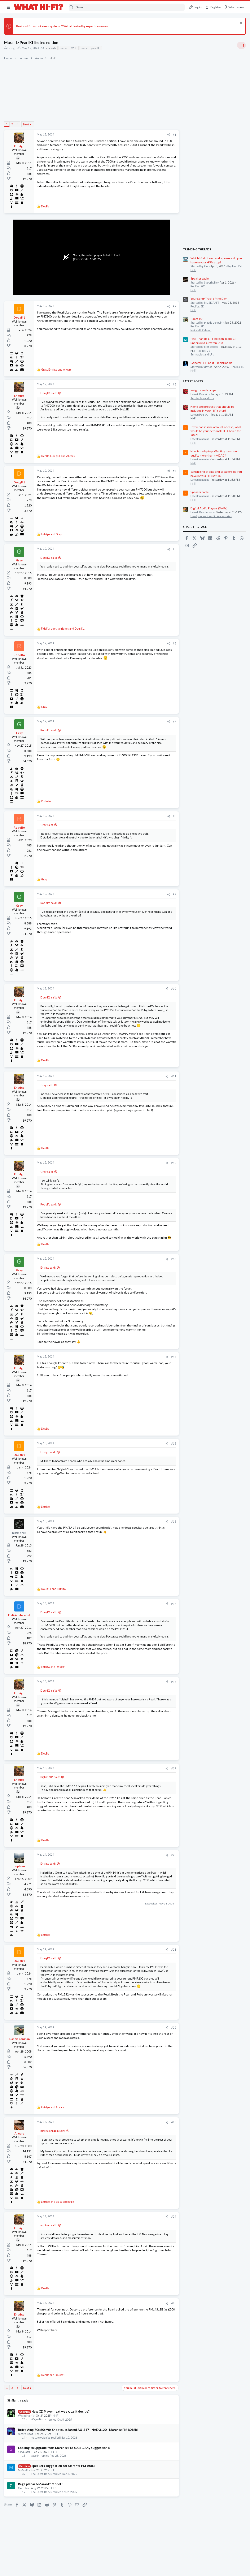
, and (56, 369)
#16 (173, 1521)
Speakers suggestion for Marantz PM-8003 (63, 2466)
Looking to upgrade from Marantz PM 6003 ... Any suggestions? (64, 2448)
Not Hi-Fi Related (200, 330)
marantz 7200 (68, 48)
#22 (173, 2027)
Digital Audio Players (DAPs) (208, 508)
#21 (173, 1949)
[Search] (127, 7)
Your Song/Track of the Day (208, 298)
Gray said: (46, 825)
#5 (174, 549)
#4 (174, 471)
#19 (173, 1768)
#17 (173, 1603)
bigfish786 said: (50, 1777)
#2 (174, 306)
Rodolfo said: (48, 730)
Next (26, 124)
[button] (8, 7)
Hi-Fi (55, 2415)
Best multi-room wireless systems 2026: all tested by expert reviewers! (63, 26)
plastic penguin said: (52, 2130)
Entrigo (12, 48)
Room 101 (197, 318)
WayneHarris (26, 2415)
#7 (174, 721)
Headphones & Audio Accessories (211, 516)
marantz (51, 48)
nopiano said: (48, 2225)
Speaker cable (199, 278)
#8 (174, 816)
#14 (173, 1357)
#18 (173, 1681)
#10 (173, 988)
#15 (173, 1443)
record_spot (25, 2433)
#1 (174, 134)
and (51, 534)
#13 (173, 1259)
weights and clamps (203, 390)
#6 (174, 643)
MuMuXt (23, 2470)
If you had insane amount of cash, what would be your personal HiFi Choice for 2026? (215, 431)
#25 (173, 2303)
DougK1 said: (48, 393)
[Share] (168, 135)
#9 (174, 894)
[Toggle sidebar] (241, 45)
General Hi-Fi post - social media (211, 362)
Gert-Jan (23, 2488)
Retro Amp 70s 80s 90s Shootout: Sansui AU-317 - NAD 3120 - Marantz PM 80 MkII (78, 2430)
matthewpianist (40, 2437)
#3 (174, 384)
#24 (173, 2216)
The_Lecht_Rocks (41, 2474)
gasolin (35, 2455)
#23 (173, 2122)
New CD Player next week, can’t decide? (60, 2411)
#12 (173, 1163)
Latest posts (193, 381)
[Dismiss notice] (240, 23)
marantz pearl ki (90, 48)
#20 (173, 1855)
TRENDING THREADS (197, 249)
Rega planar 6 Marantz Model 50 (41, 2484)
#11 (173, 1076)
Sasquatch (24, 2452)
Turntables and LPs (202, 354)
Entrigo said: (48, 1267)
